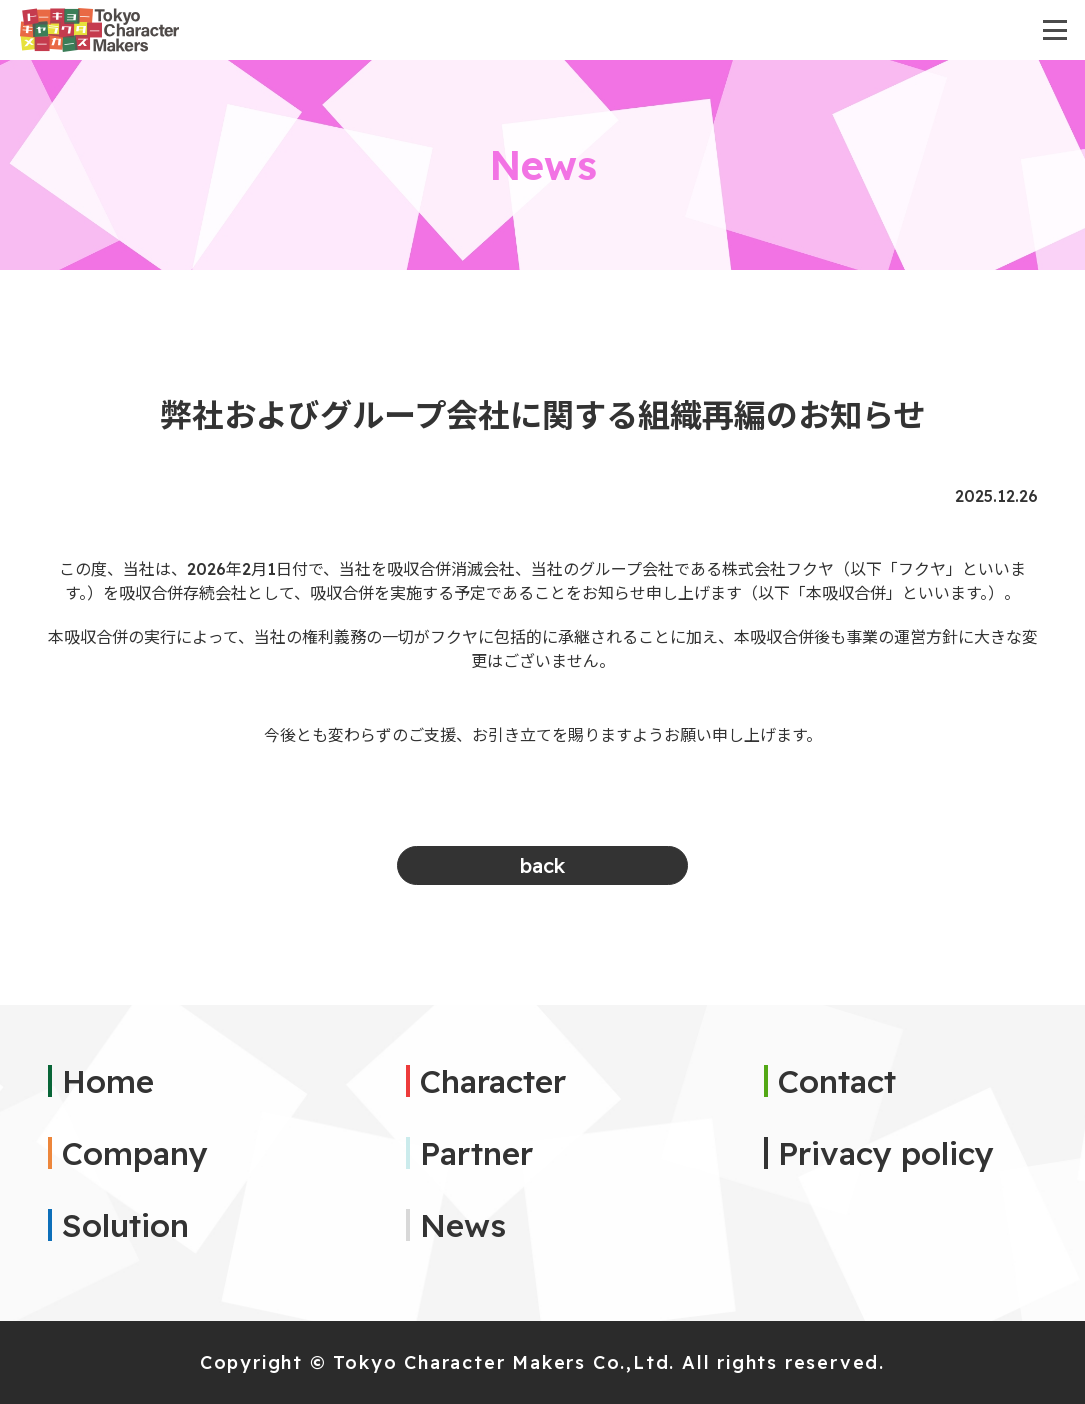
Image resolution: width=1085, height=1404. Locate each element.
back (542, 865)
